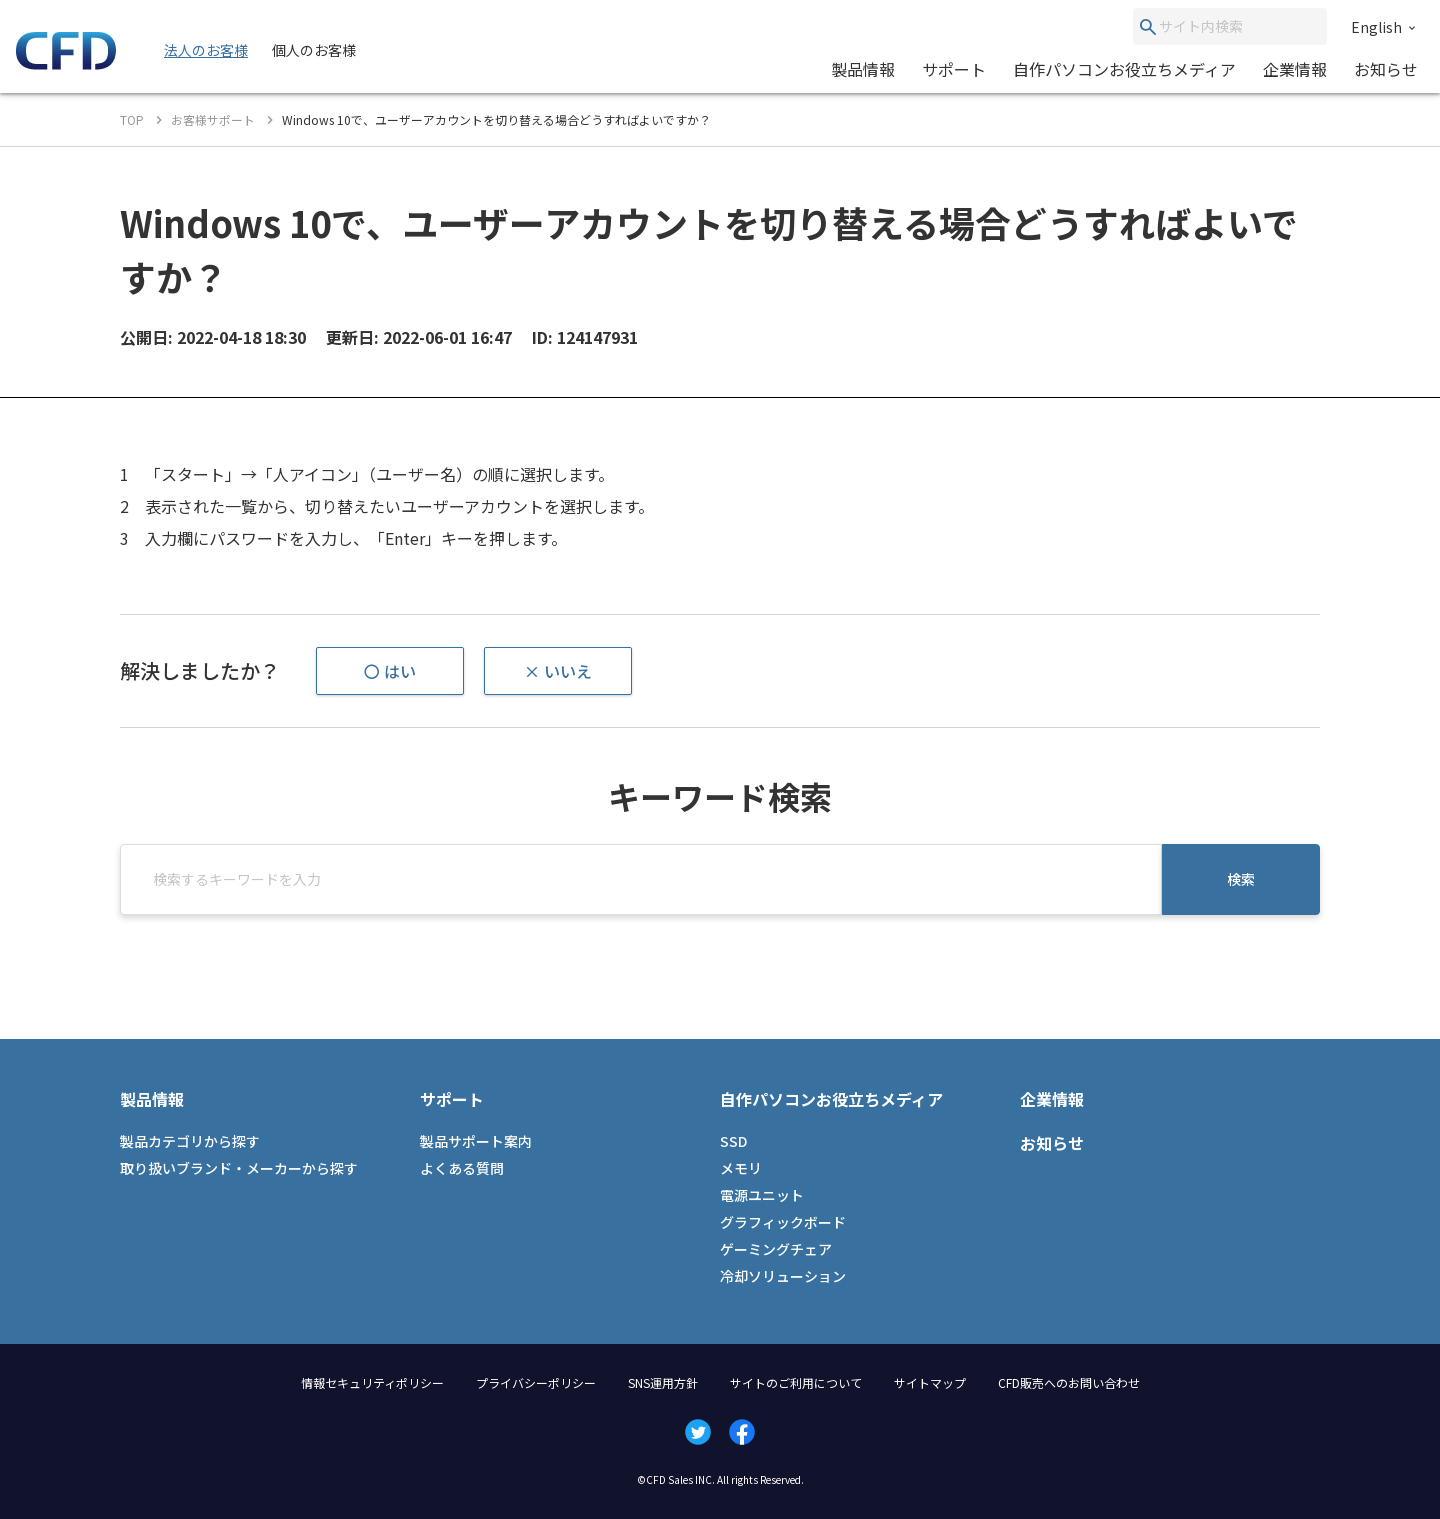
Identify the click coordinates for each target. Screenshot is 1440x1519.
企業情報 (1295, 69)
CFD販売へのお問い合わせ (1069, 1382)
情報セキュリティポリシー (372, 1382)
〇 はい (390, 671)
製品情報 (863, 69)
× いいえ (558, 671)
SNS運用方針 (663, 1382)
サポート (954, 69)
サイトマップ (930, 1382)
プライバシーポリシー (536, 1382)
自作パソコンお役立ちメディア (1124, 69)
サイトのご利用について (796, 1382)
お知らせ (1386, 69)
